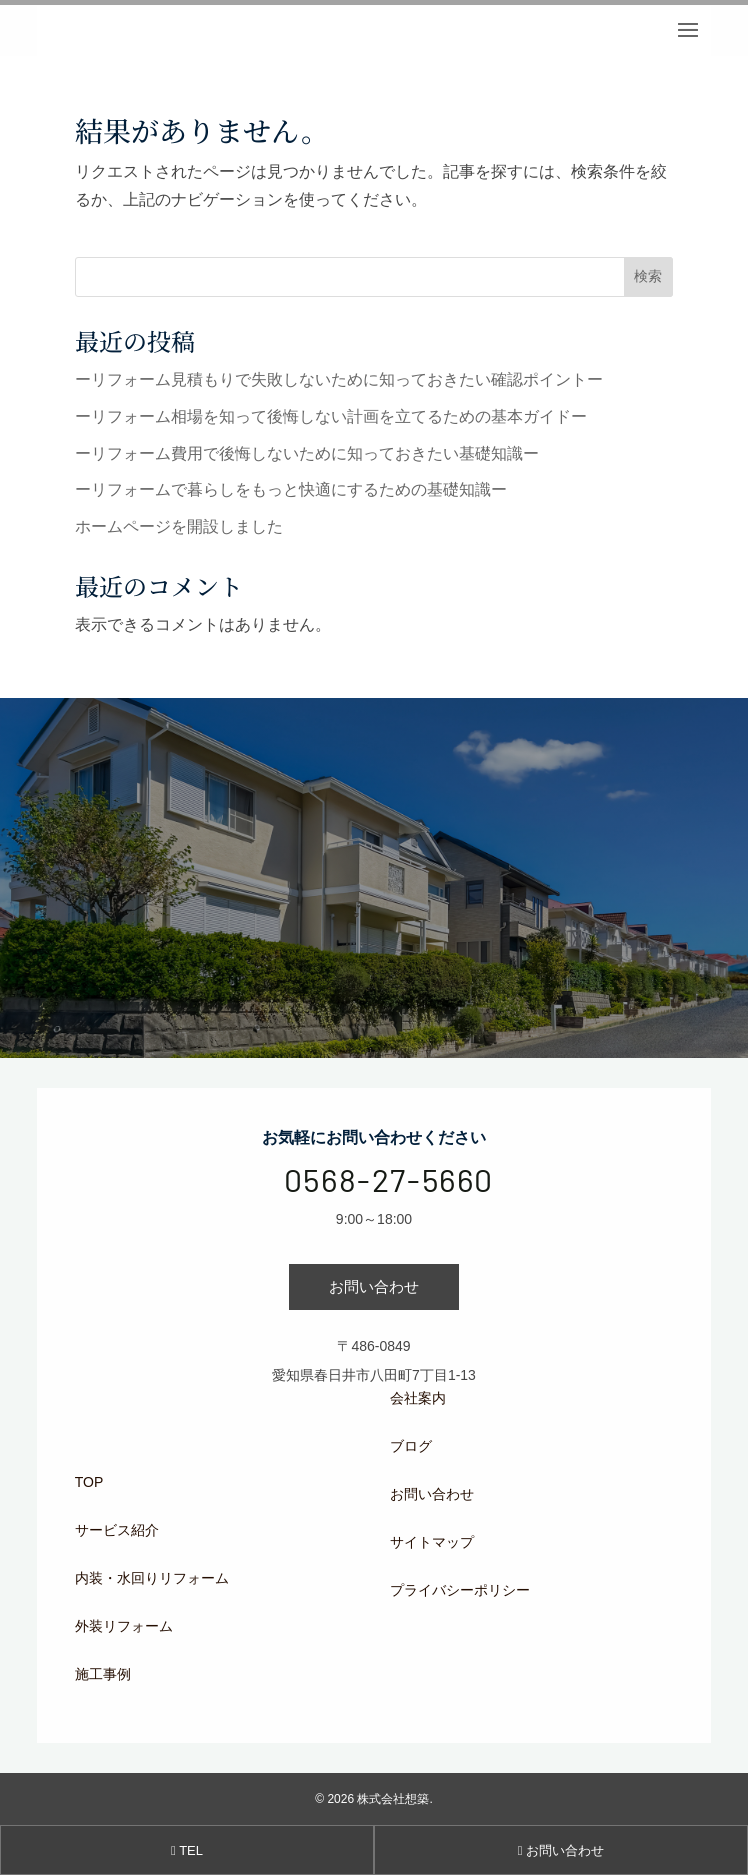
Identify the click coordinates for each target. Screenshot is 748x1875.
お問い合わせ (374, 1286)
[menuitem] (212, 1482)
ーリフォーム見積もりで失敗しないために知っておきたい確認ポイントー (339, 379)
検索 (648, 276)
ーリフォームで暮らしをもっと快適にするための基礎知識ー (291, 489)
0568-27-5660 (389, 1179)
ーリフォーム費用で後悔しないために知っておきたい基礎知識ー (307, 453)
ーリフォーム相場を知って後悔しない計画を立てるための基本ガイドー (331, 416)
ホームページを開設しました (179, 526)
